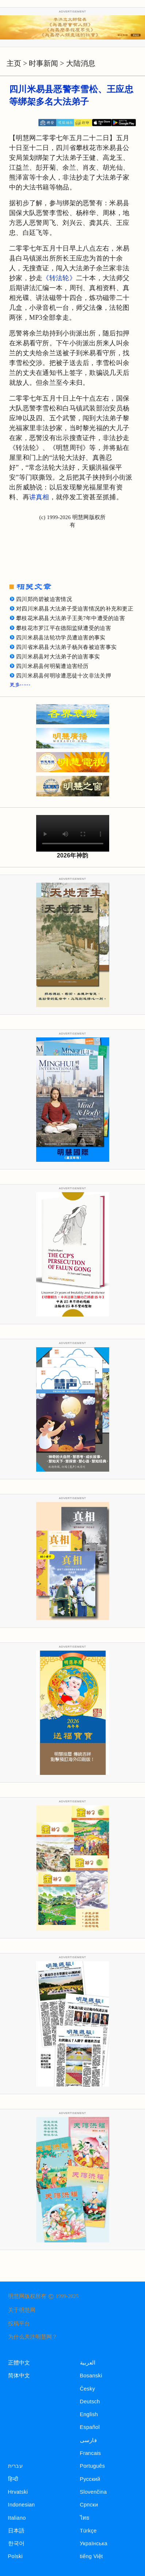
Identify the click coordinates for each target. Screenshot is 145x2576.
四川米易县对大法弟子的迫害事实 (58, 657)
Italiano (17, 2518)
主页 (14, 63)
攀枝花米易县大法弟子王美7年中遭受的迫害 (70, 618)
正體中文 (19, 2363)
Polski (15, 2556)
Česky (87, 2389)
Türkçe (88, 2531)
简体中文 (19, 2375)
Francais (90, 2453)
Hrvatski (18, 2492)
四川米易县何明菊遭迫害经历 (52, 666)
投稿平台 (19, 2324)
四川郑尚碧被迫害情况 (44, 599)
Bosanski (91, 2375)
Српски (89, 2505)
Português (92, 2466)
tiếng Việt (91, 2556)
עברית (15, 2466)
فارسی (88, 2440)
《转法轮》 (59, 278)
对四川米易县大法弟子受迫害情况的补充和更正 (74, 609)
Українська (93, 2543)
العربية (88, 2363)
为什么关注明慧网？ (32, 2337)
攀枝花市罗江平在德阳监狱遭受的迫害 (63, 628)
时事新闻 (43, 63)
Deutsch (90, 2401)
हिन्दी (13, 2479)
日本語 (16, 2531)
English (89, 2414)
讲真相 (39, 497)
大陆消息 (80, 63)
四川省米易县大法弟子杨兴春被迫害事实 (66, 647)
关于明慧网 (21, 2310)
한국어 (16, 2543)
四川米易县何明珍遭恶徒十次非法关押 (63, 676)
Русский (90, 2479)
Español (90, 2427)
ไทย (85, 2518)
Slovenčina (93, 2492)
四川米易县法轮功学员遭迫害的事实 (61, 638)
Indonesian (21, 2505)
